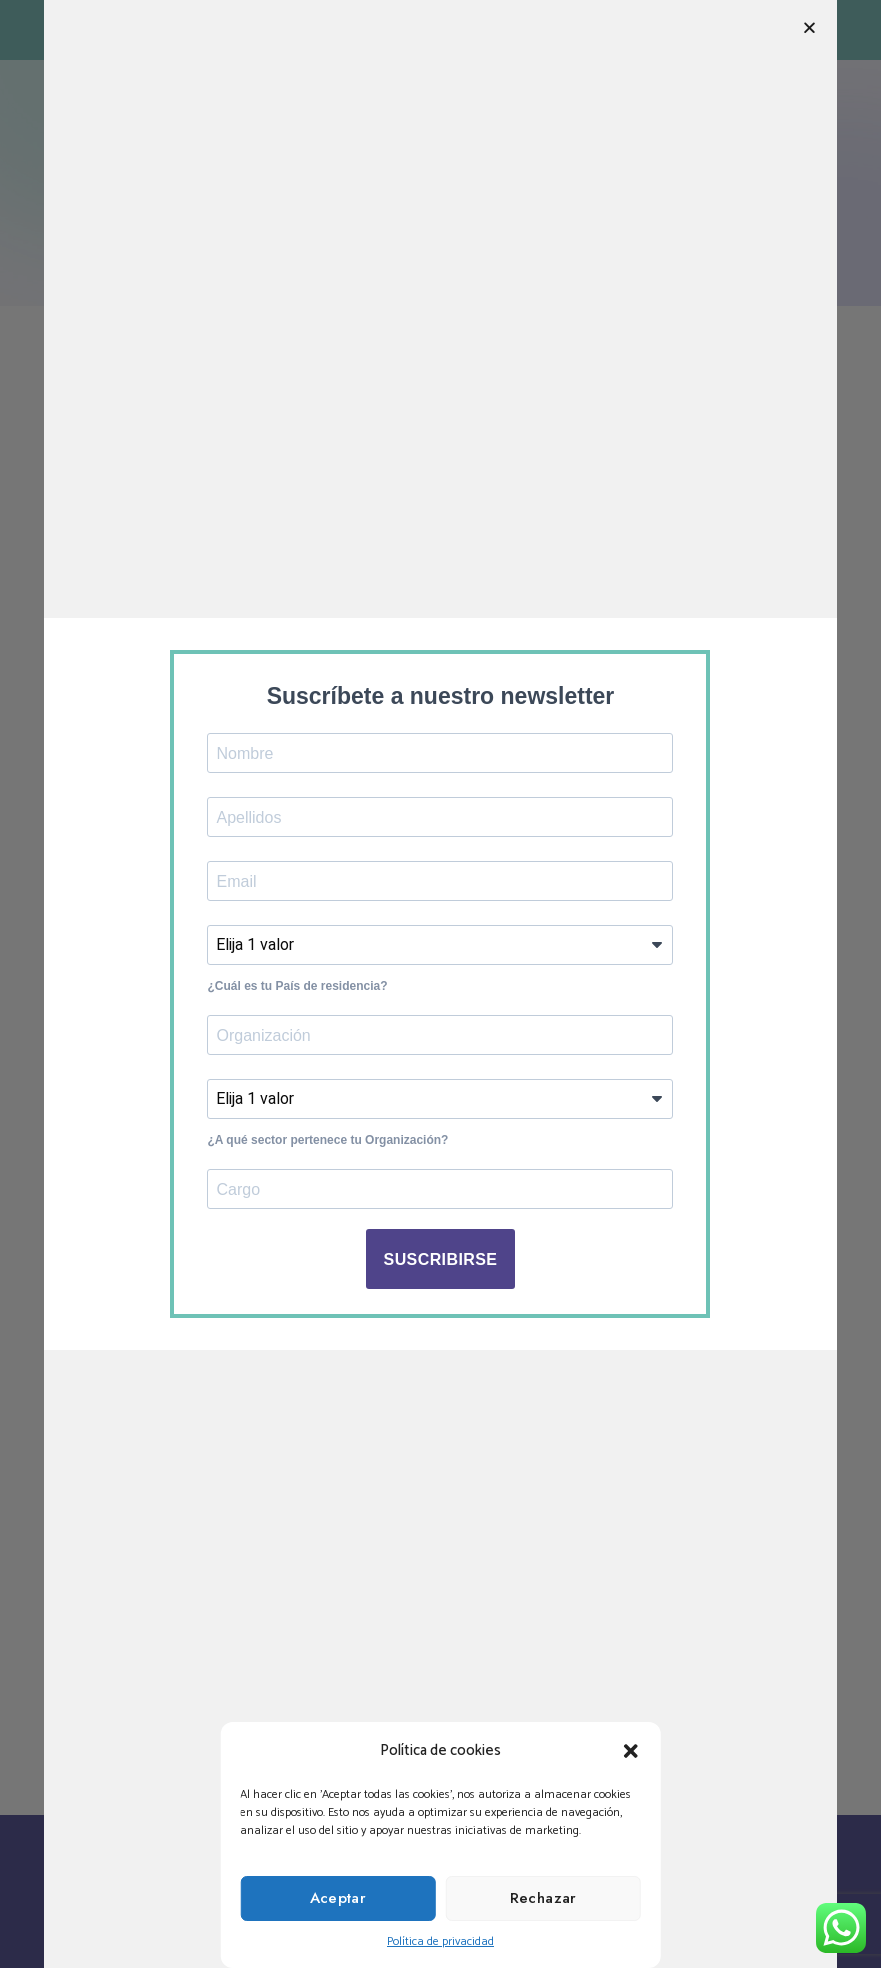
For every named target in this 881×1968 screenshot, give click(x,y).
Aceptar (338, 1898)
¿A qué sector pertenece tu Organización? (327, 1140)
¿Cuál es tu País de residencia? (297, 986)
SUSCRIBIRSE (441, 1259)
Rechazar (543, 1898)
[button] (631, 1751)
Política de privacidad (440, 1941)
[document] (440, 984)
